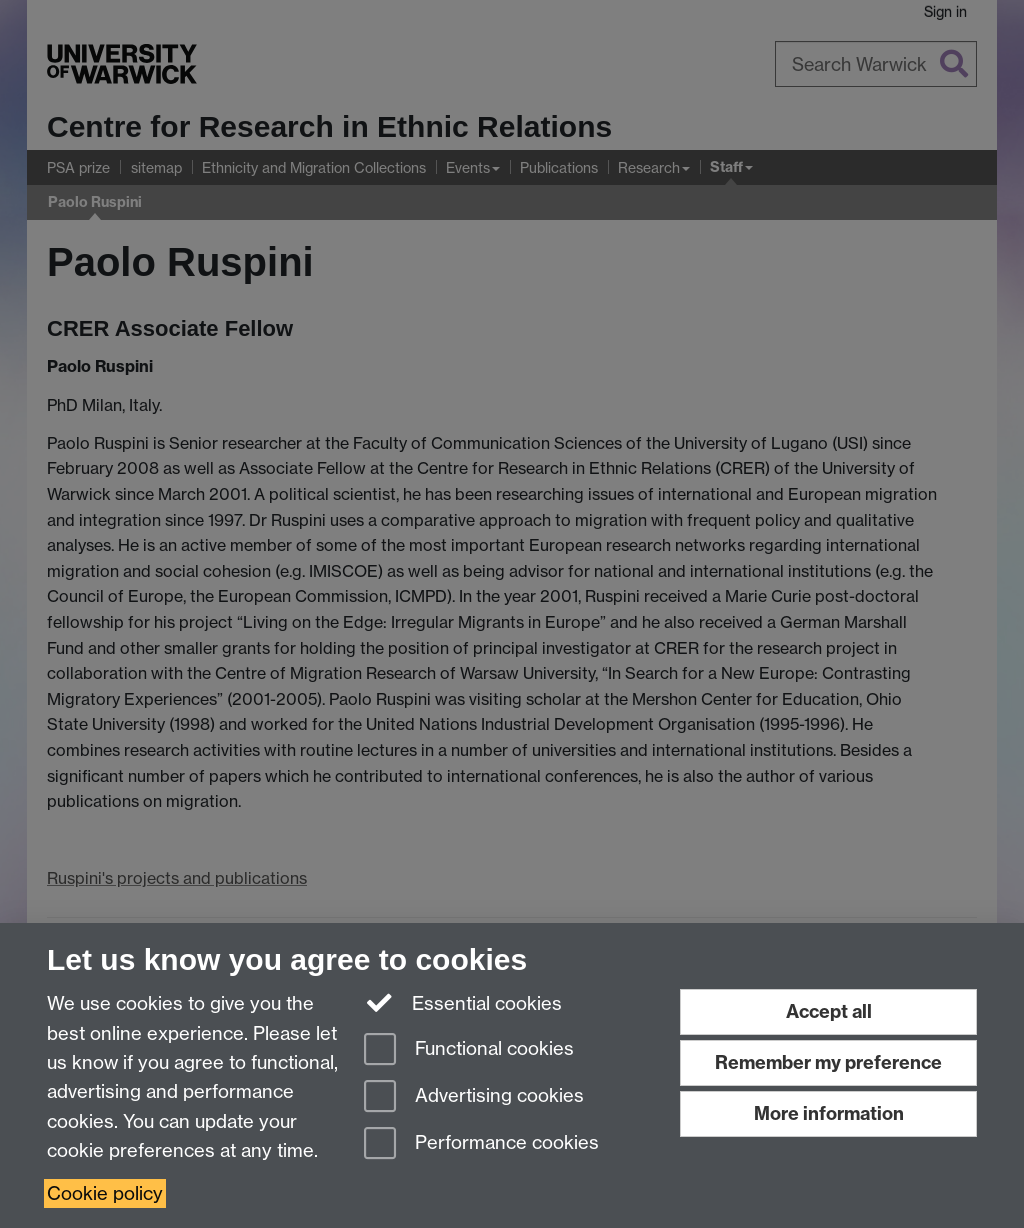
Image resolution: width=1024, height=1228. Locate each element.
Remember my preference (828, 1062)
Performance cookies (481, 1144)
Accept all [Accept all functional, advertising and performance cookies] (829, 1011)
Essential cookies (463, 1002)
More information (829, 1113)
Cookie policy (105, 1193)
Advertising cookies (474, 1097)
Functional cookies (469, 1050)
